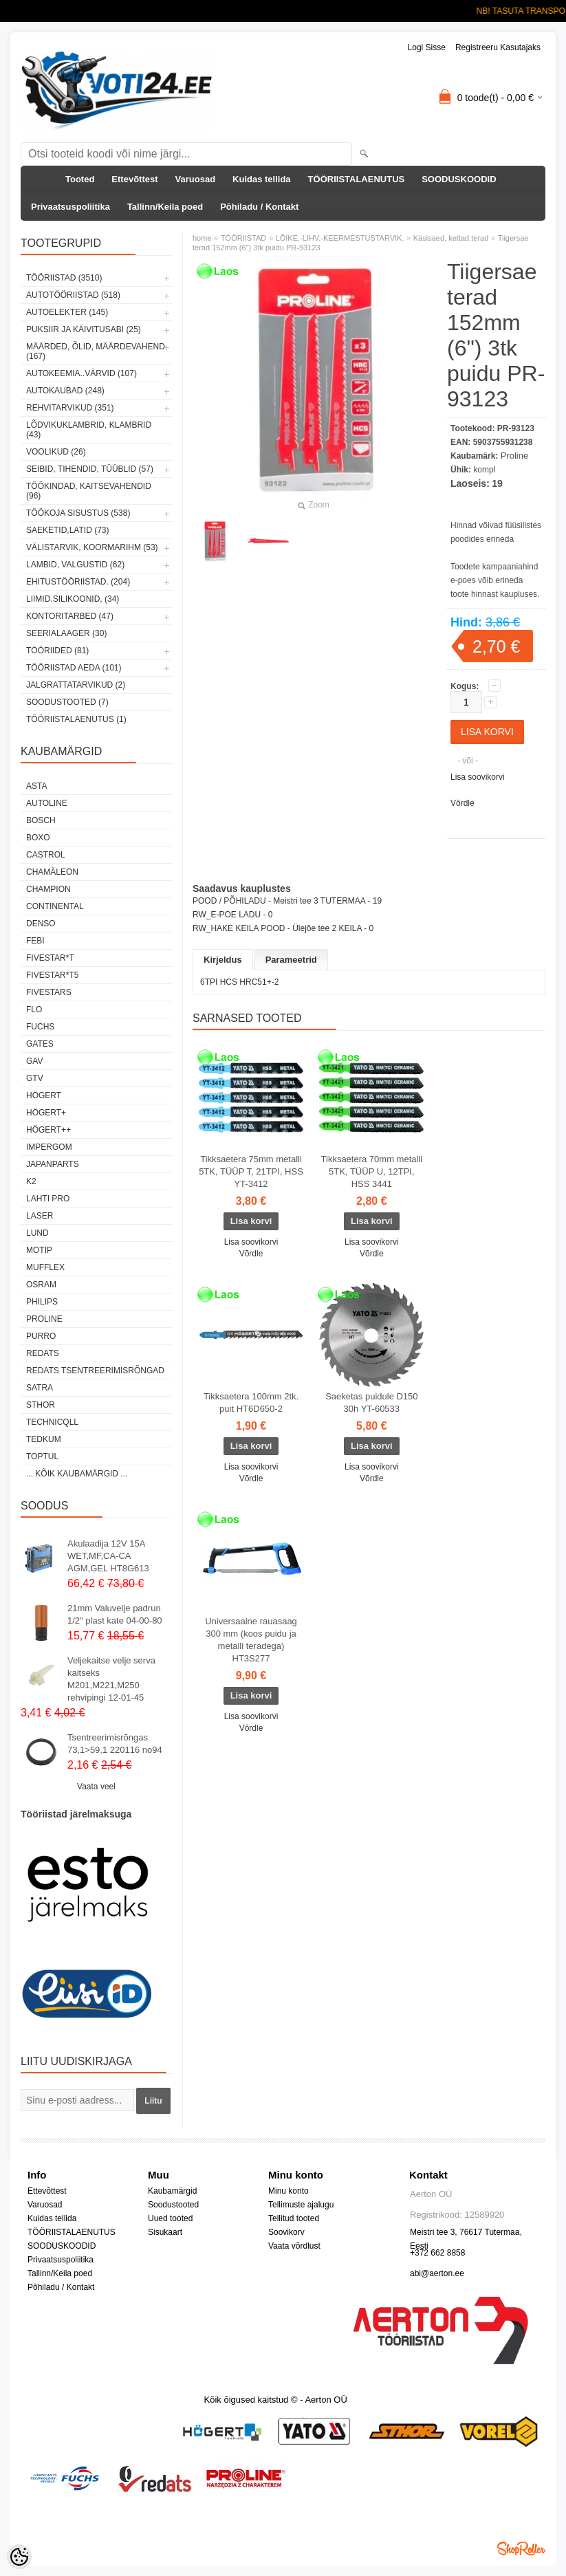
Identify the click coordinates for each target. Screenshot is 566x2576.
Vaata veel (96, 1786)
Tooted (79, 179)
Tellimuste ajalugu (301, 2204)
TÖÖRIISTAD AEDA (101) (73, 668)
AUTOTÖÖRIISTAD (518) (73, 295)
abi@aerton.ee (437, 2273)
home (202, 238)
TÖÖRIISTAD (243, 238)
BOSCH (41, 820)
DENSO (41, 923)
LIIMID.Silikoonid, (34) (72, 599)
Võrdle (462, 803)
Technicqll (52, 1422)
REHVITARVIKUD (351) (70, 408)
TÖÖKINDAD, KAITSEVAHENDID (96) (88, 491)
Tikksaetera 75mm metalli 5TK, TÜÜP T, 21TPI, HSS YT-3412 (251, 1171)
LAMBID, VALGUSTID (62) (75, 564)
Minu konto (288, 2191)
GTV (34, 1078)
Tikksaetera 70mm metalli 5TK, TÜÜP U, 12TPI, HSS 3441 (372, 1171)
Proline (44, 1319)
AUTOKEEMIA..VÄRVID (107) (81, 373)
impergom (49, 1147)
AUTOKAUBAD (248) (65, 390)
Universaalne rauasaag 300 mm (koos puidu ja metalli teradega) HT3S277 (251, 1639)
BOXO (38, 837)
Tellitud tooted (293, 2218)
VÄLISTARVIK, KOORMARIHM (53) (92, 547)
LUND (37, 1233)
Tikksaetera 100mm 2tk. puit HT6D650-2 (251, 1402)
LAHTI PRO (47, 1198)
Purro (41, 1336)
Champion (48, 889)
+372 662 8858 (437, 2253)
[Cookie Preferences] (19, 2556)
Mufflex (45, 1267)
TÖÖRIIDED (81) (57, 650)
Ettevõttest (134, 179)
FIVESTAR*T (50, 958)
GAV (34, 1061)
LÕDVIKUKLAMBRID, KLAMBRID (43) (88, 429)
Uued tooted (170, 2218)
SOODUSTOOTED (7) (67, 702)
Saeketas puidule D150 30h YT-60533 (371, 1402)
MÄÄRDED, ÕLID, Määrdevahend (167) (95, 351)
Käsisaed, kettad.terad (450, 238)
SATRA (39, 1388)
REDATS (42, 1353)
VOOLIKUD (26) (56, 452)
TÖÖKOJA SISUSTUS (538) (78, 513)
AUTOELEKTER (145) (67, 312)
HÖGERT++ (48, 1130)
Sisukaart (165, 2232)
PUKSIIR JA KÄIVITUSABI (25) (83, 329)
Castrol (45, 855)
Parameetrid (291, 959)
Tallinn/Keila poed (165, 206)
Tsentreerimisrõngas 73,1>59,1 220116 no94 (114, 1743)
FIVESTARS (49, 992)
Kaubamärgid (172, 2191)
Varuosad (195, 179)
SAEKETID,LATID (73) (67, 530)
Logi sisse (427, 47)
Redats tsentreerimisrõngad (95, 1370)
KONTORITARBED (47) (69, 616)
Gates (40, 1044)
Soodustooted (173, 2204)
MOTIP (39, 1250)
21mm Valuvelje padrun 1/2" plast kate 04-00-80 (114, 1614)
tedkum (43, 1439)
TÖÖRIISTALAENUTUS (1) (76, 719)
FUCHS (40, 1027)
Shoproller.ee (521, 2548)
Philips (42, 1302)
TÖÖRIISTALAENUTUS (356, 179)
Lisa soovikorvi (477, 777)
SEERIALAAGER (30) (66, 633)
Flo (34, 1009)
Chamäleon (52, 872)
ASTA (36, 786)
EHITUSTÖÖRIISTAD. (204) (78, 582)
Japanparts (52, 1164)
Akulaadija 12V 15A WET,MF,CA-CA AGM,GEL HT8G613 (108, 1555)
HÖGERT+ (46, 1112)
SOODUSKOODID (459, 179)
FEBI (35, 941)
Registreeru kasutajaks (498, 47)
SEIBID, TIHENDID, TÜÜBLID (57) (89, 469)
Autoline (46, 803)
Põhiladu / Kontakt (259, 206)
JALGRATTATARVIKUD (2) (75, 685)
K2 (31, 1181)
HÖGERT (43, 1095)
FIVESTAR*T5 (52, 975)
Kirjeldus (223, 959)
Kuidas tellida (261, 179)
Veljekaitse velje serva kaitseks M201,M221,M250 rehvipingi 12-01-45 (111, 1679)
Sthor (40, 1405)
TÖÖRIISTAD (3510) (64, 278)
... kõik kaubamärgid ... (76, 1473)
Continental (55, 906)
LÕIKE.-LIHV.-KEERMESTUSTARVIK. (340, 238)
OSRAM (41, 1284)
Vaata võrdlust (294, 2246)
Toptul (42, 1456)
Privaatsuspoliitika (70, 206)
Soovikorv (286, 2232)
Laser (39, 1216)
